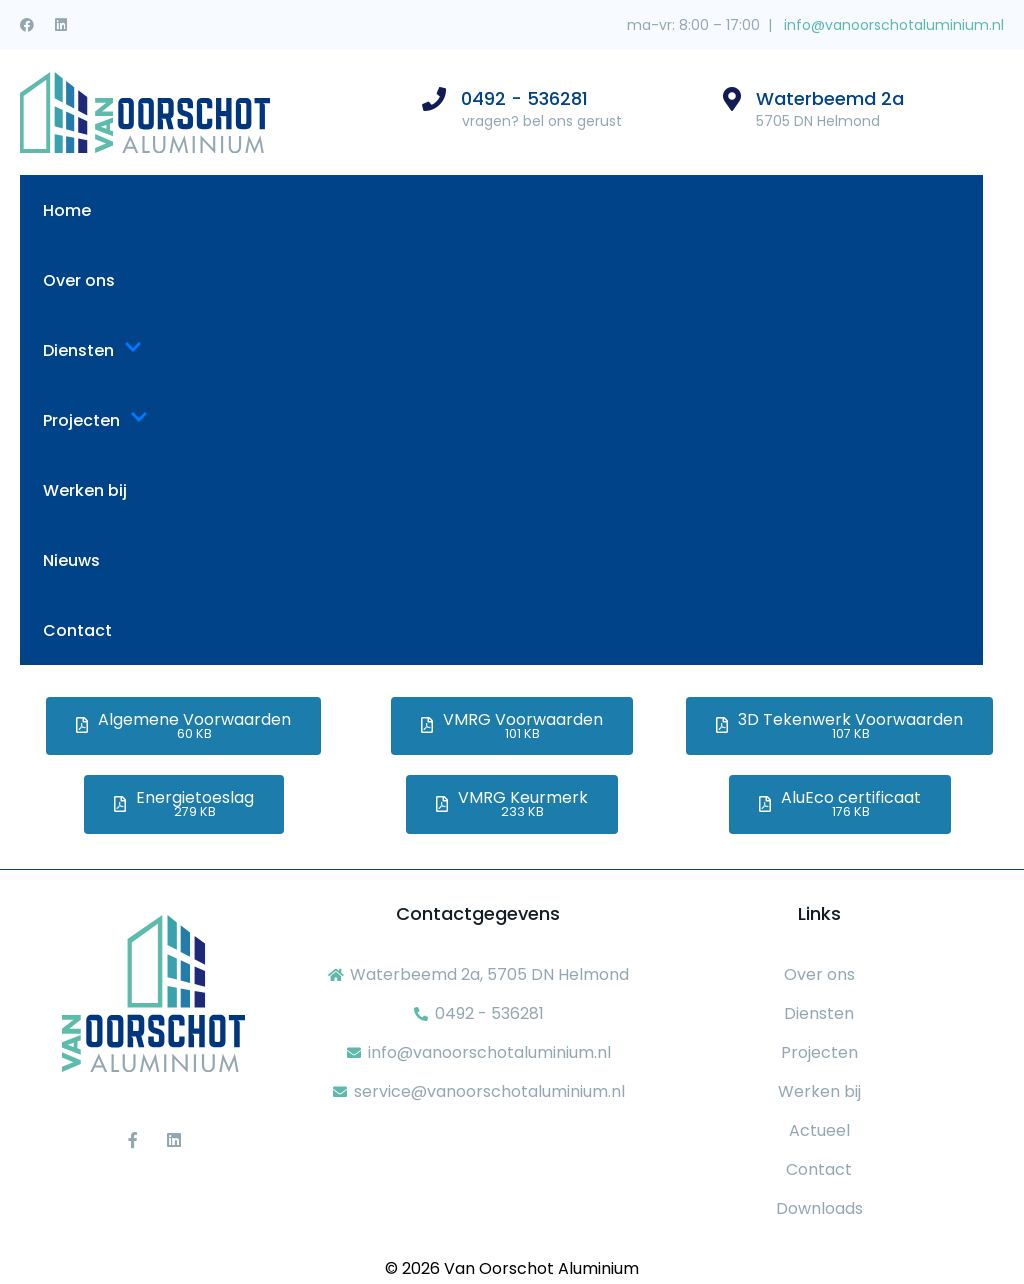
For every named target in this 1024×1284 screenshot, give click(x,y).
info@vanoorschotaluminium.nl (892, 25)
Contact (77, 630)
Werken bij (85, 490)
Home (67, 210)
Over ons (79, 280)
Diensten (92, 350)
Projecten (95, 420)
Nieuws (71, 560)
